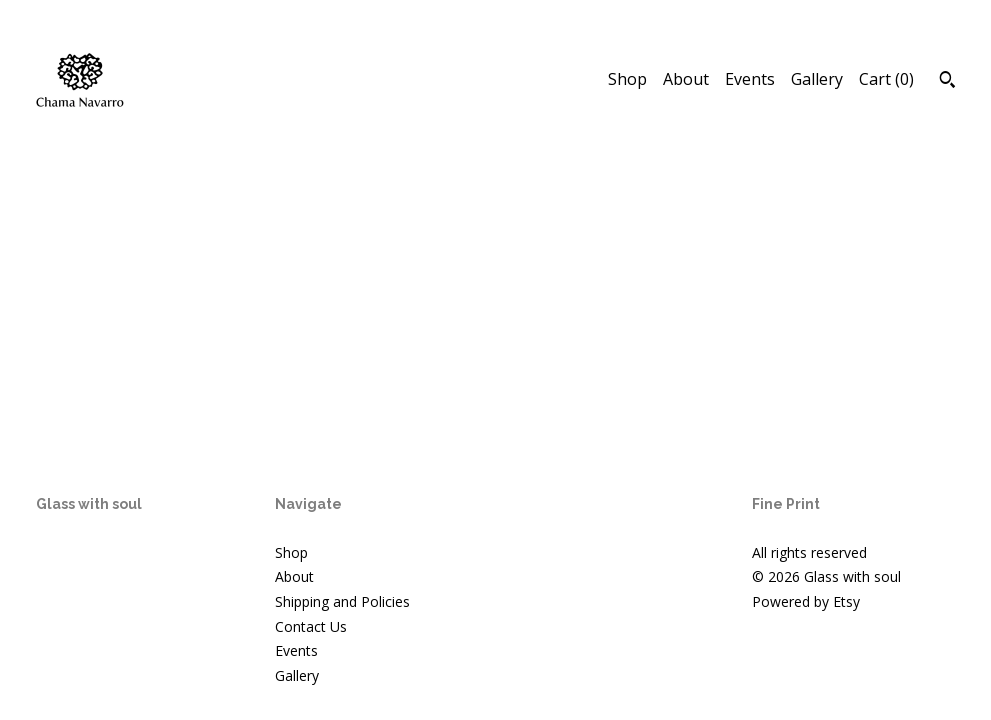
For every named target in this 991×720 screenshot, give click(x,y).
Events (750, 79)
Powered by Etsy (806, 601)
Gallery (817, 79)
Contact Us (311, 626)
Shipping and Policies (342, 601)
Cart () (886, 79)
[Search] (947, 82)
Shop (627, 79)
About (686, 79)
